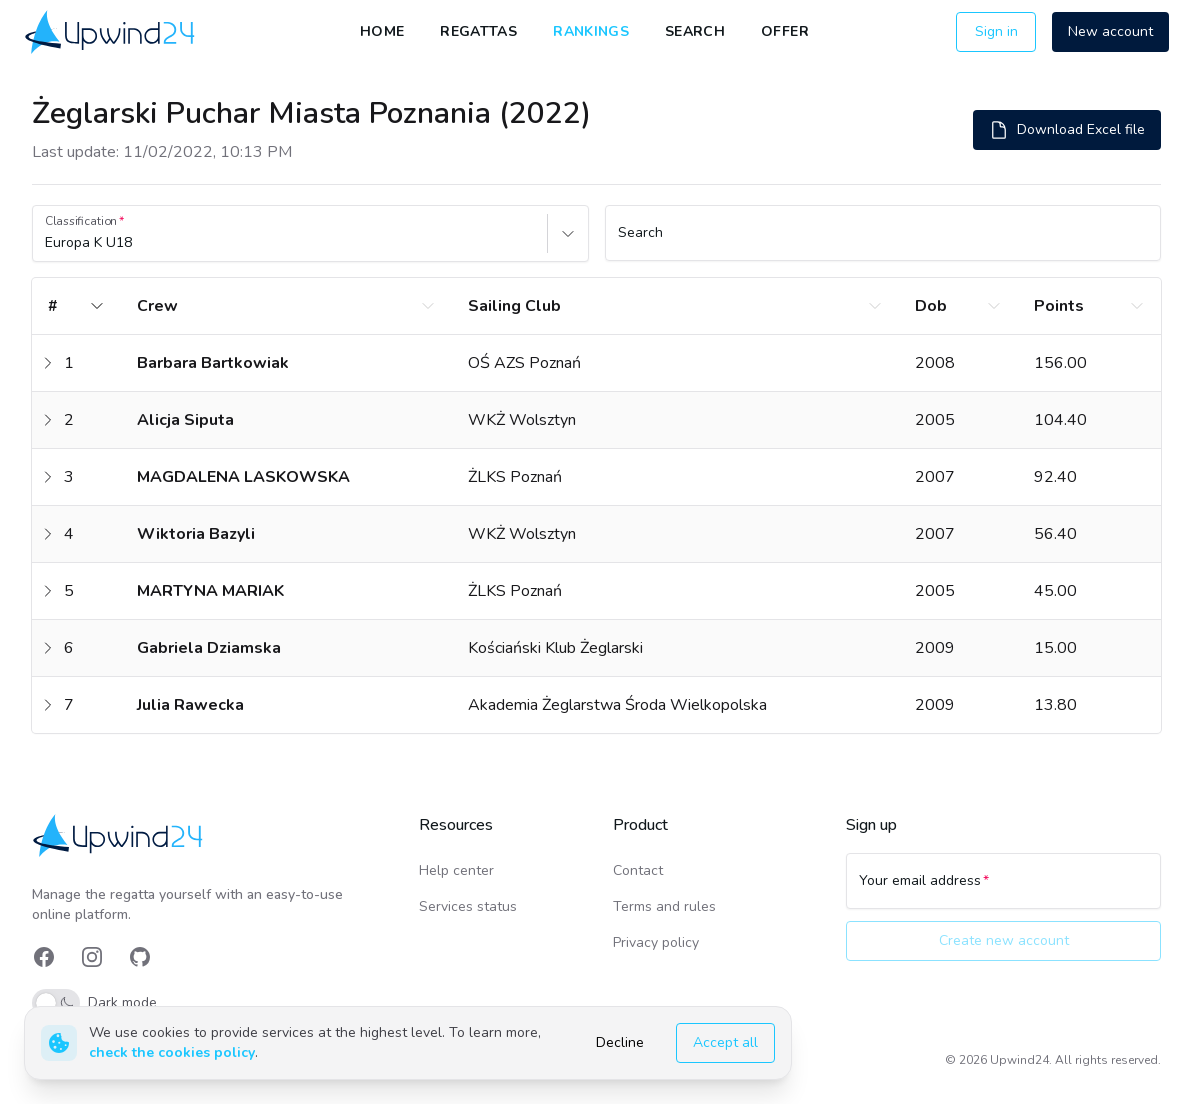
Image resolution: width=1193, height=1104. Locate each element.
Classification (81, 221)
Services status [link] (468, 906)
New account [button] (1110, 31)
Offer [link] (785, 31)
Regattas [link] (478, 31)
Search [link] (695, 31)
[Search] (883, 242)
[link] (111, 31)
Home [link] (382, 31)
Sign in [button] (996, 31)
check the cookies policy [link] (172, 1052)
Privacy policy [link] (656, 942)
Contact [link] (638, 870)
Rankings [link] (591, 31)
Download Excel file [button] (1067, 130)
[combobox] (47, 243)
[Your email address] (1003, 890)
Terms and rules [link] (664, 906)
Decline (620, 1042)
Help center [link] (456, 870)
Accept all (725, 1042)
